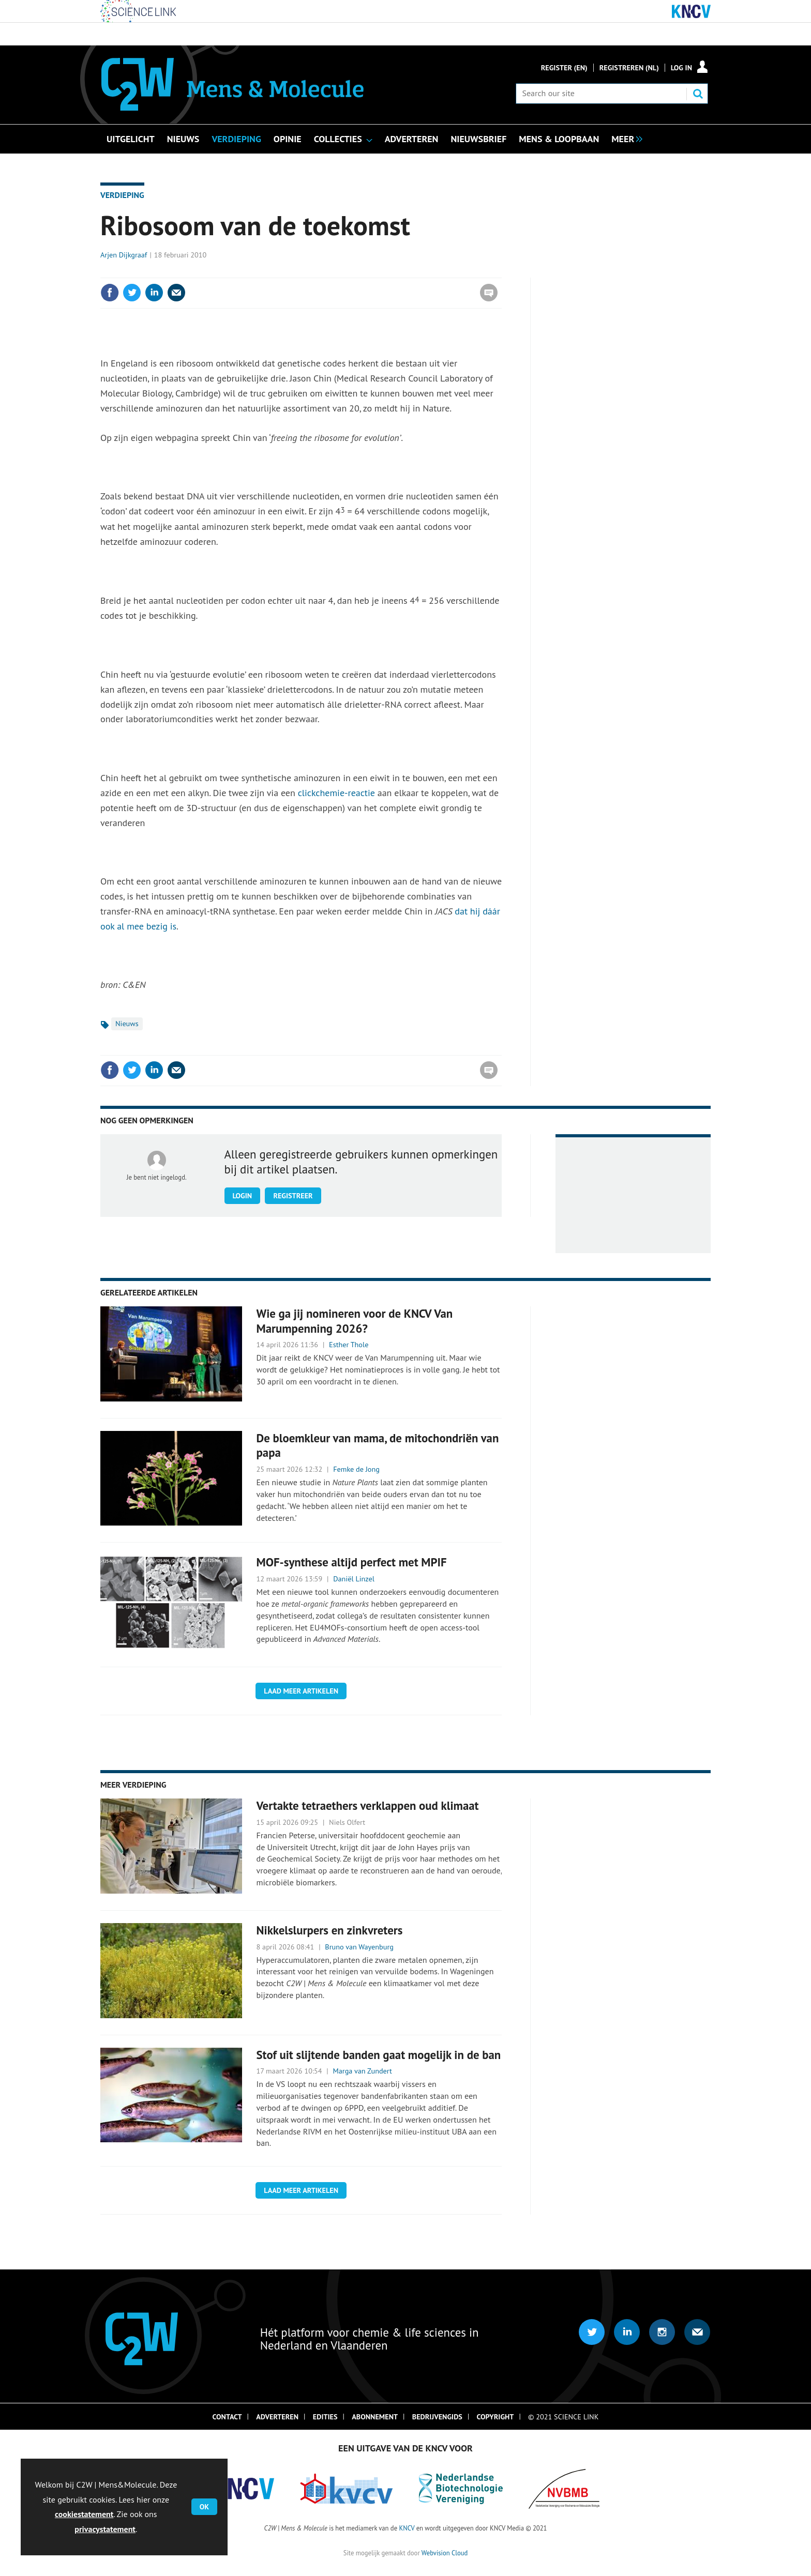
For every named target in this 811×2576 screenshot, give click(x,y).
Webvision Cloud (445, 2553)
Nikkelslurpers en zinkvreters (330, 1930)
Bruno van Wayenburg (359, 1947)
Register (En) (564, 68)
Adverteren (277, 2416)
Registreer (292, 1195)
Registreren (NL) (629, 68)
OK (204, 2506)
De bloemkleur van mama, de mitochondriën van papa (378, 1445)
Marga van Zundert (362, 2071)
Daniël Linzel (353, 1578)
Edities (325, 2416)
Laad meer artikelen (301, 1691)
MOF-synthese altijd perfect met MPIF (352, 1561)
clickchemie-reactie (336, 793)
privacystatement (105, 2529)
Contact (227, 2416)
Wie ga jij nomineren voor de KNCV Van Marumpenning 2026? (355, 1321)
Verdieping (122, 195)
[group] (624, 138)
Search (697, 93)
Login (242, 1195)
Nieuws (127, 1023)
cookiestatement (84, 2514)
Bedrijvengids (437, 2416)
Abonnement (375, 2416)
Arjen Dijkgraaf (123, 255)
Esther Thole (348, 1344)
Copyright (495, 2416)
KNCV (406, 2528)
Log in (681, 68)
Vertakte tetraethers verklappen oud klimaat (368, 1805)
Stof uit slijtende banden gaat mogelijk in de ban (379, 2054)
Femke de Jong (356, 1469)
